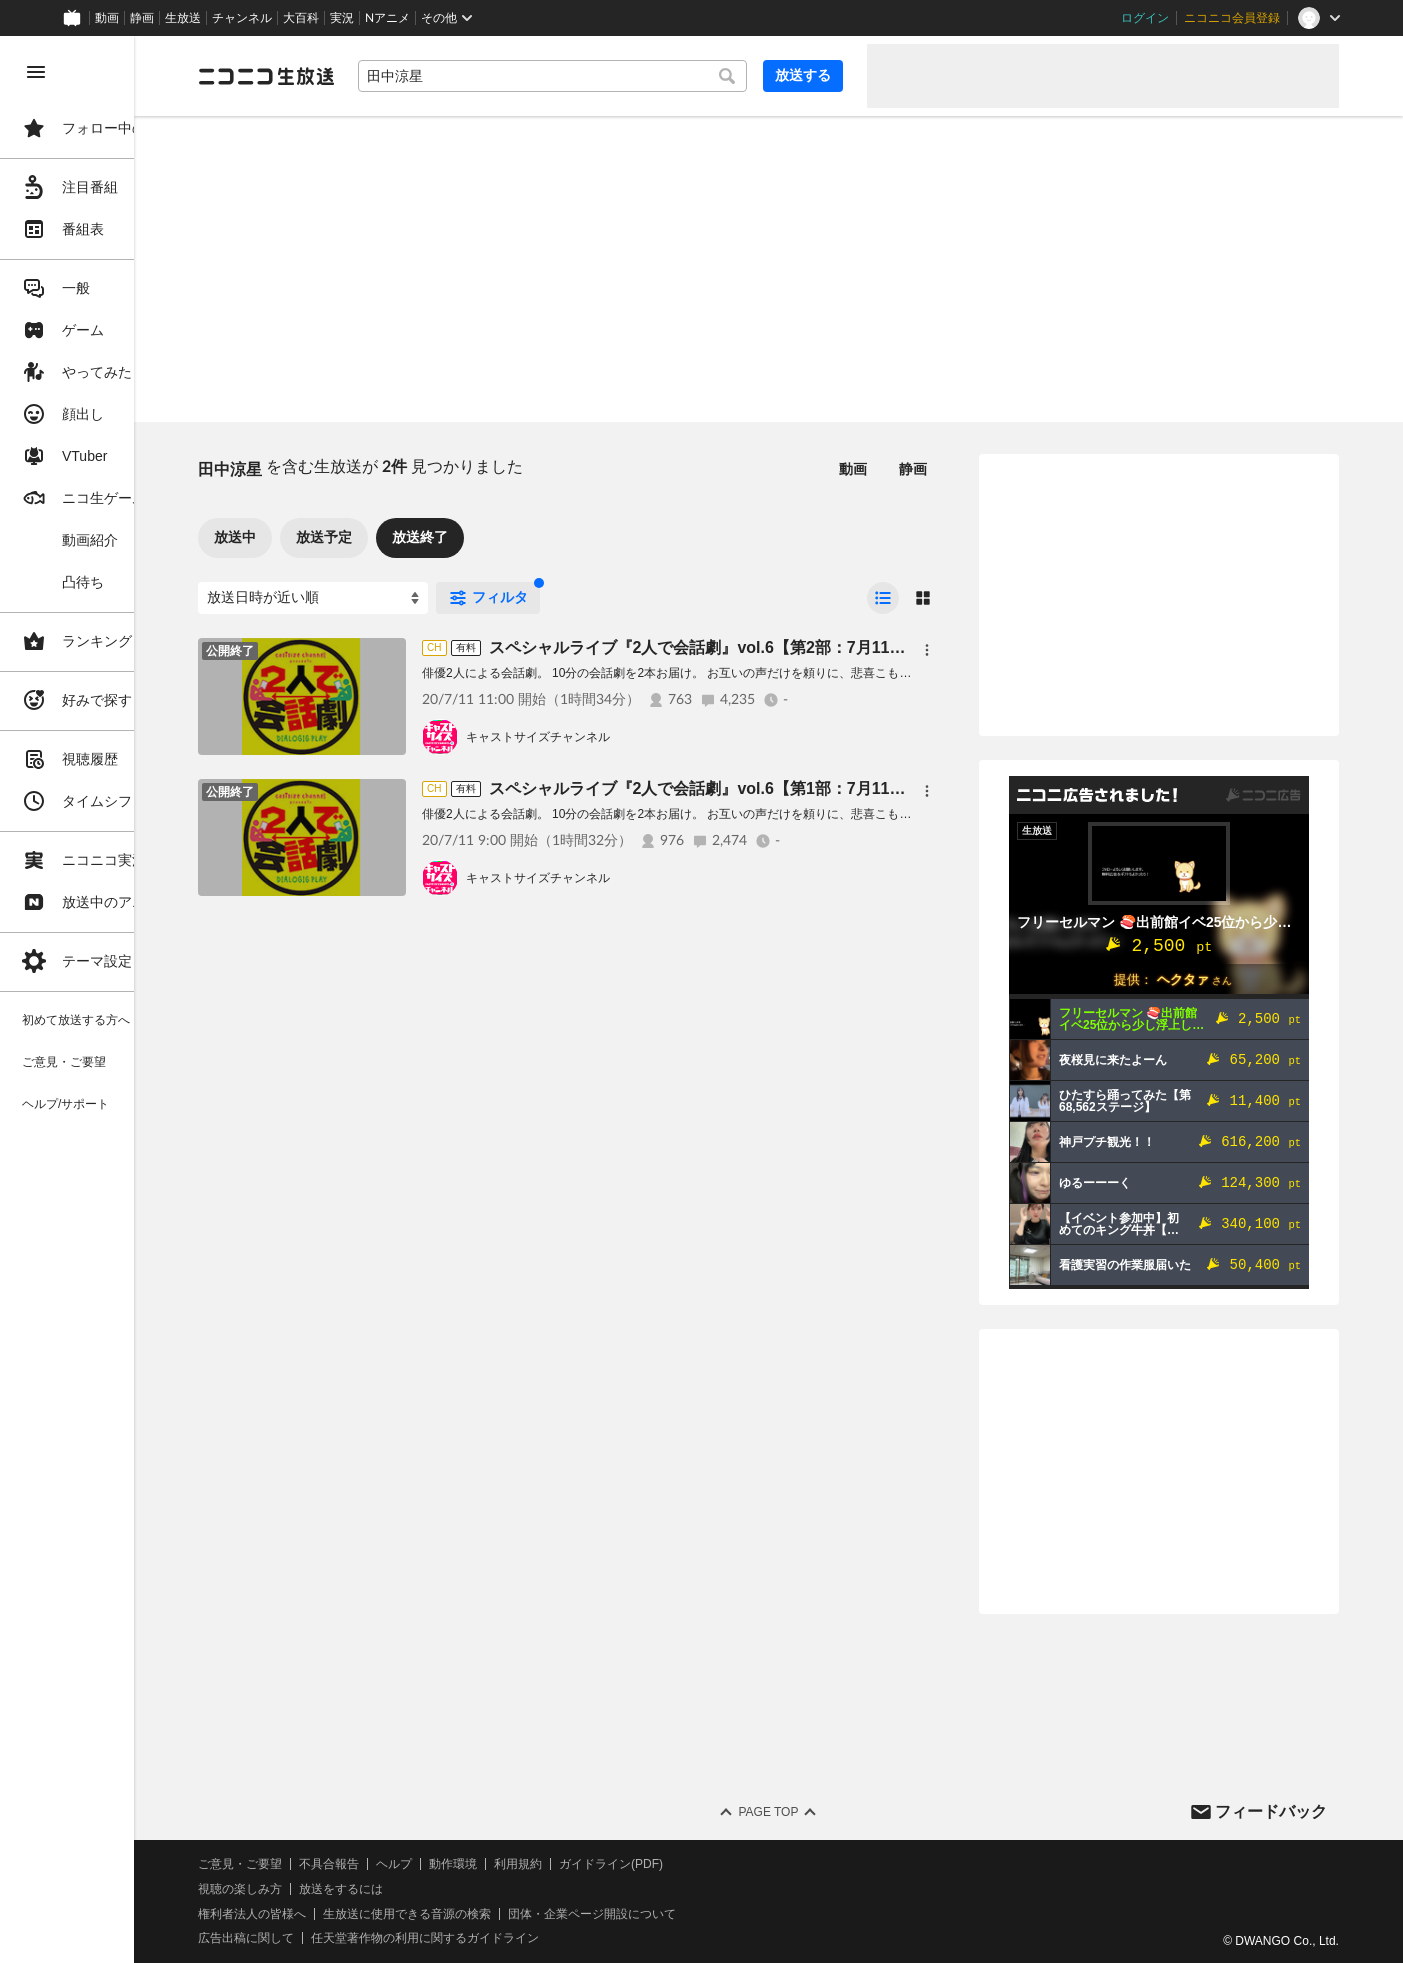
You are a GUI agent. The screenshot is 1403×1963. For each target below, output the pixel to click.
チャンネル (242, 18)
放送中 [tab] (325, 537)
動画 (107, 18)
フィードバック (1271, 1811)
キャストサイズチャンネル (628, 737)
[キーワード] (597, 76)
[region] (112, 999)
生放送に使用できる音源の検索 (497, 1914)
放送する (803, 75)
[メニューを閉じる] (36, 72)
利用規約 (608, 1864)
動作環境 (543, 1864)
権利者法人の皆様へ (342, 1914)
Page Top (813, 1812)
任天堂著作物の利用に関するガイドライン (515, 1938)
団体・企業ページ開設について (682, 1914)
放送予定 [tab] (414, 537)
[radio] (883, 598)
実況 (342, 18)
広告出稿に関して (336, 1938)
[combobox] (597, 76)
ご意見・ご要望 (330, 1864)
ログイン (1145, 18)
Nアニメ (387, 18)
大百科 (301, 18)
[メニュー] (927, 650)
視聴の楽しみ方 (330, 1889)
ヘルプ (484, 1864)
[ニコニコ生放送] (356, 76)
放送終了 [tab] (510, 537)
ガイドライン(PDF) (701, 1864)
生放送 (183, 18)
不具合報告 (419, 1864)
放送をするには (431, 1889)
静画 (142, 18)
